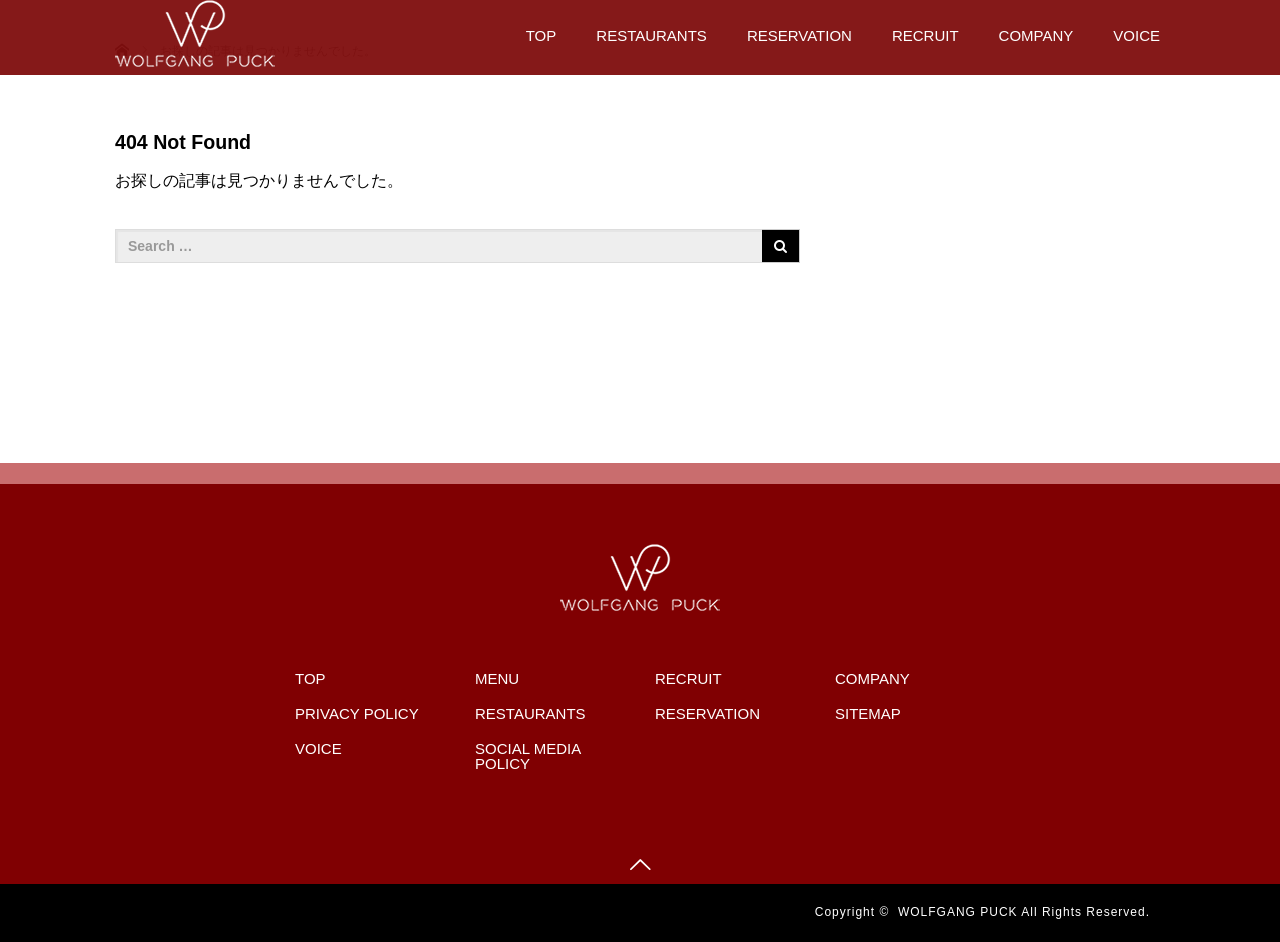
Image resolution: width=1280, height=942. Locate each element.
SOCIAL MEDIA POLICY (527, 756)
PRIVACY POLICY (357, 713)
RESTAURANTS (651, 35)
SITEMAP (868, 713)
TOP (541, 35)
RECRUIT (925, 35)
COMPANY (1036, 35)
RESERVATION (799, 35)
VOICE (1136, 35)
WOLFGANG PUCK (958, 912)
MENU (497, 678)
